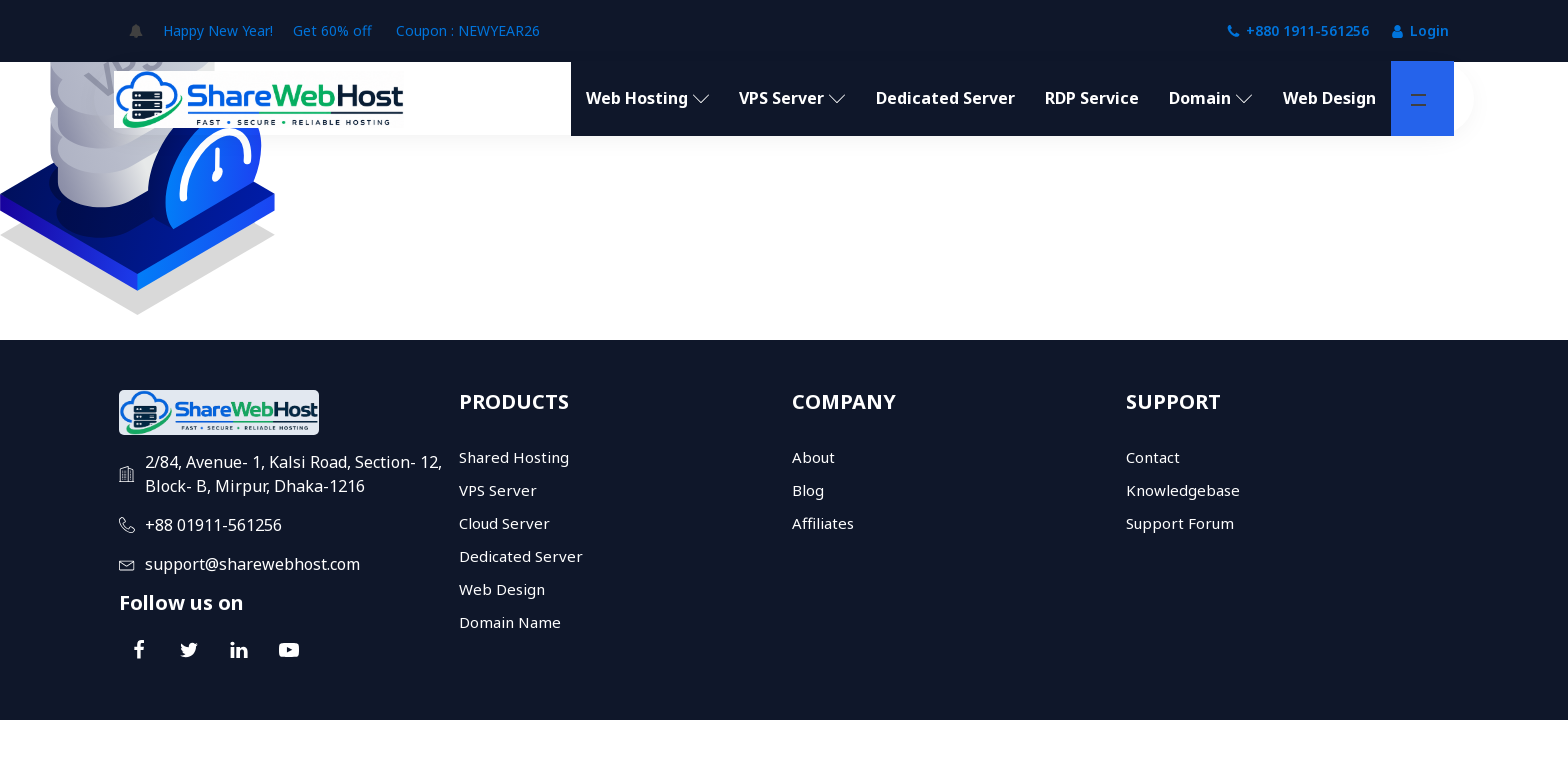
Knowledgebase (1183, 490)
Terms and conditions (1271, 740)
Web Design (1329, 98)
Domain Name (510, 622)
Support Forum (1180, 523)
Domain (1211, 98)
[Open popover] (136, 31)
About (813, 457)
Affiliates (823, 523)
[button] (1418, 100)
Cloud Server (504, 523)
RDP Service (1092, 98)
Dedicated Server (945, 98)
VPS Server (792, 98)
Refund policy (1405, 740)
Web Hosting (648, 98)
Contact (1153, 457)
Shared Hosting (514, 457)
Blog (808, 490)
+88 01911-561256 (213, 525)
